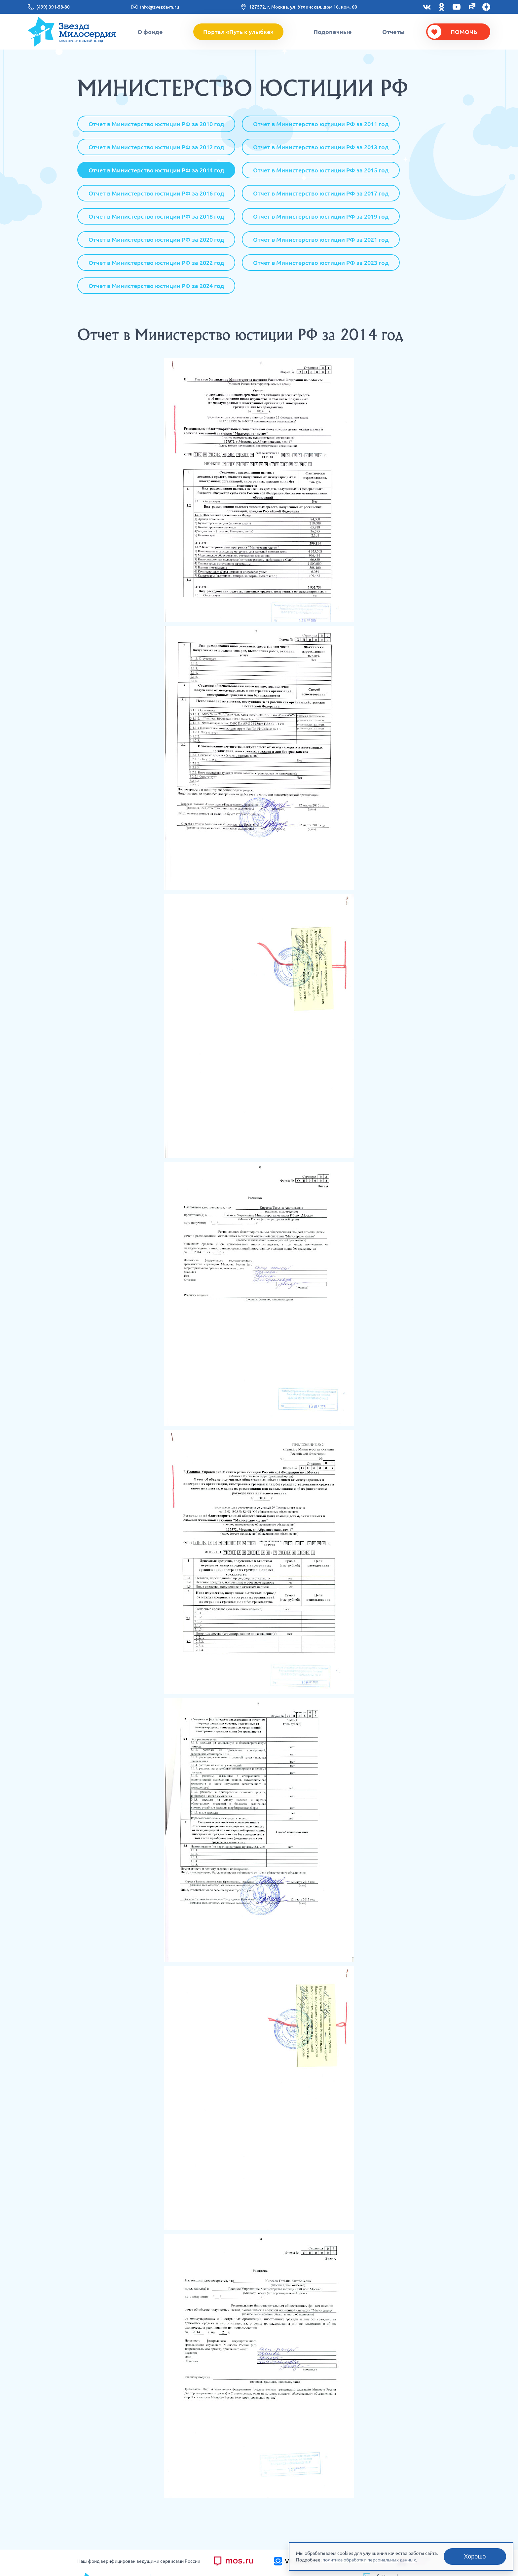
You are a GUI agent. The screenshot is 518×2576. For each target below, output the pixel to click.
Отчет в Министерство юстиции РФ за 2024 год (156, 285)
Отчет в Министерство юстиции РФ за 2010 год (156, 124)
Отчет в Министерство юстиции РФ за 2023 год (320, 262)
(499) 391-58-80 (53, 7)
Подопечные (333, 31)
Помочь (464, 31)
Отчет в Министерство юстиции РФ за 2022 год (156, 262)
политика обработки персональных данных (369, 2559)
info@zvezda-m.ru (159, 7)
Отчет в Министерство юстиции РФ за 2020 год (156, 239)
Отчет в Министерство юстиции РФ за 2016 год (156, 193)
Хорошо (475, 2556)
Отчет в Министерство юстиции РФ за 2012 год (156, 147)
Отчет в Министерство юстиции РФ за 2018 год (156, 216)
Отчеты (393, 31)
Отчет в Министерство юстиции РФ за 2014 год (156, 170)
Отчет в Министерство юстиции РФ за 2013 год (320, 147)
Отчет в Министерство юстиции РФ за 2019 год (320, 216)
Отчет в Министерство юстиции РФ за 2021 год (320, 239)
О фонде (150, 31)
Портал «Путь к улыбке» (238, 31)
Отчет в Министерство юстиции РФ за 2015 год (320, 170)
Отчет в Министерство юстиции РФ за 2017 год (320, 193)
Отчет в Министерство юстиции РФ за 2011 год (320, 124)
